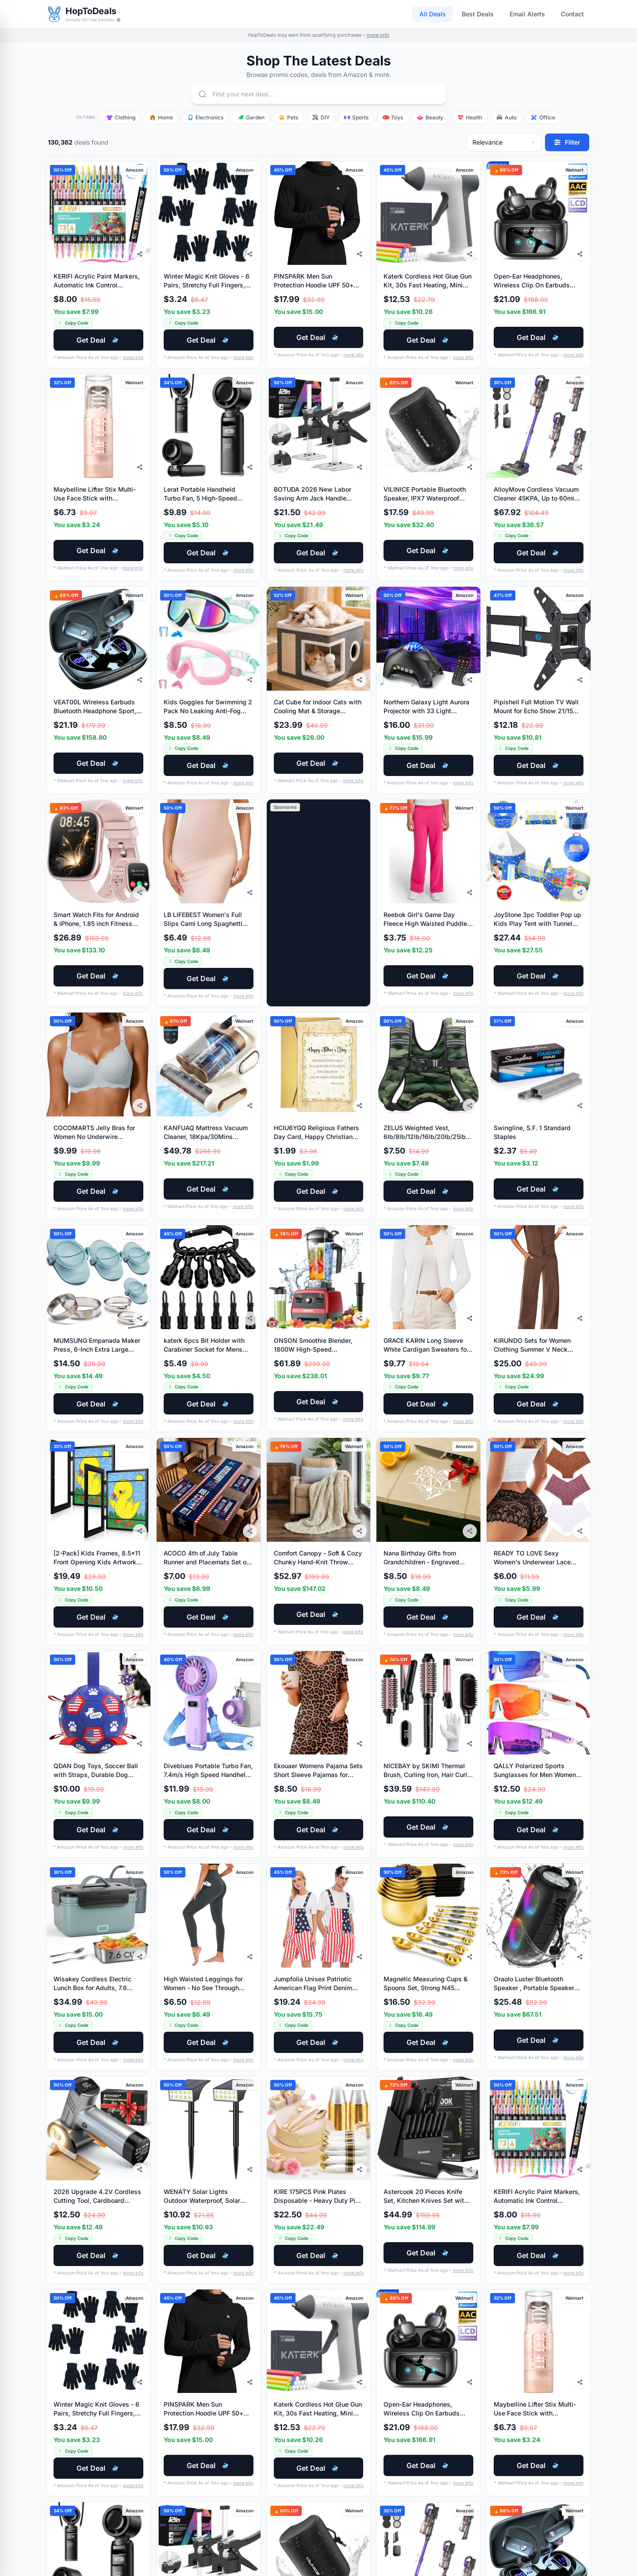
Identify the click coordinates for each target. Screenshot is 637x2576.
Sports (356, 117)
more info (378, 35)
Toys (393, 117)
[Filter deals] (567, 142)
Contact (572, 14)
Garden (251, 117)
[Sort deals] (504, 142)
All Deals (432, 14)
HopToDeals (90, 11)
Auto (506, 117)
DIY (321, 117)
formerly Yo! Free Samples (93, 19)
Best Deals (478, 14)
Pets (288, 117)
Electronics (205, 117)
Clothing (120, 117)
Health (469, 117)
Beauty (430, 117)
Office (543, 117)
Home (161, 117)
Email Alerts (527, 14)
